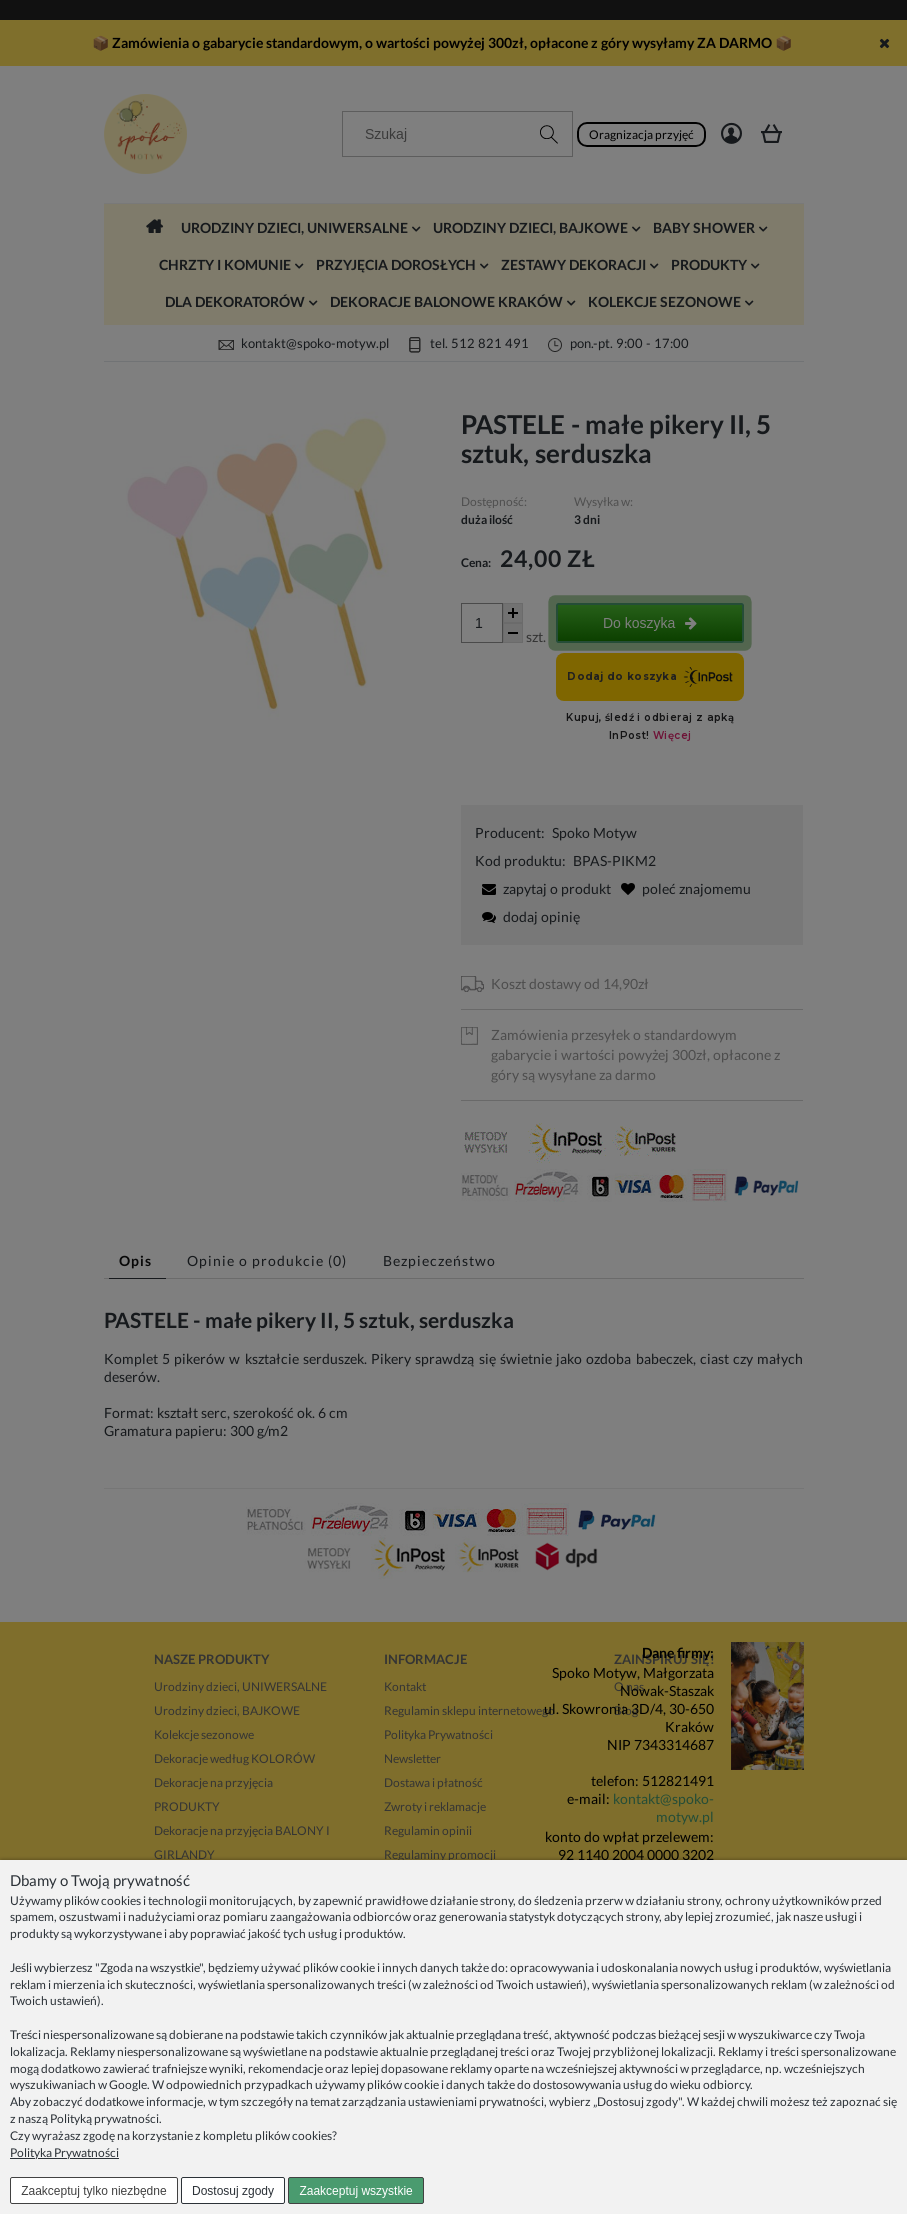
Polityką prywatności (104, 2118)
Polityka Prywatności (64, 2152)
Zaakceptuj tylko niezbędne (93, 2191)
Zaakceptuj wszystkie (355, 2191)
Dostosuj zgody (233, 2191)
